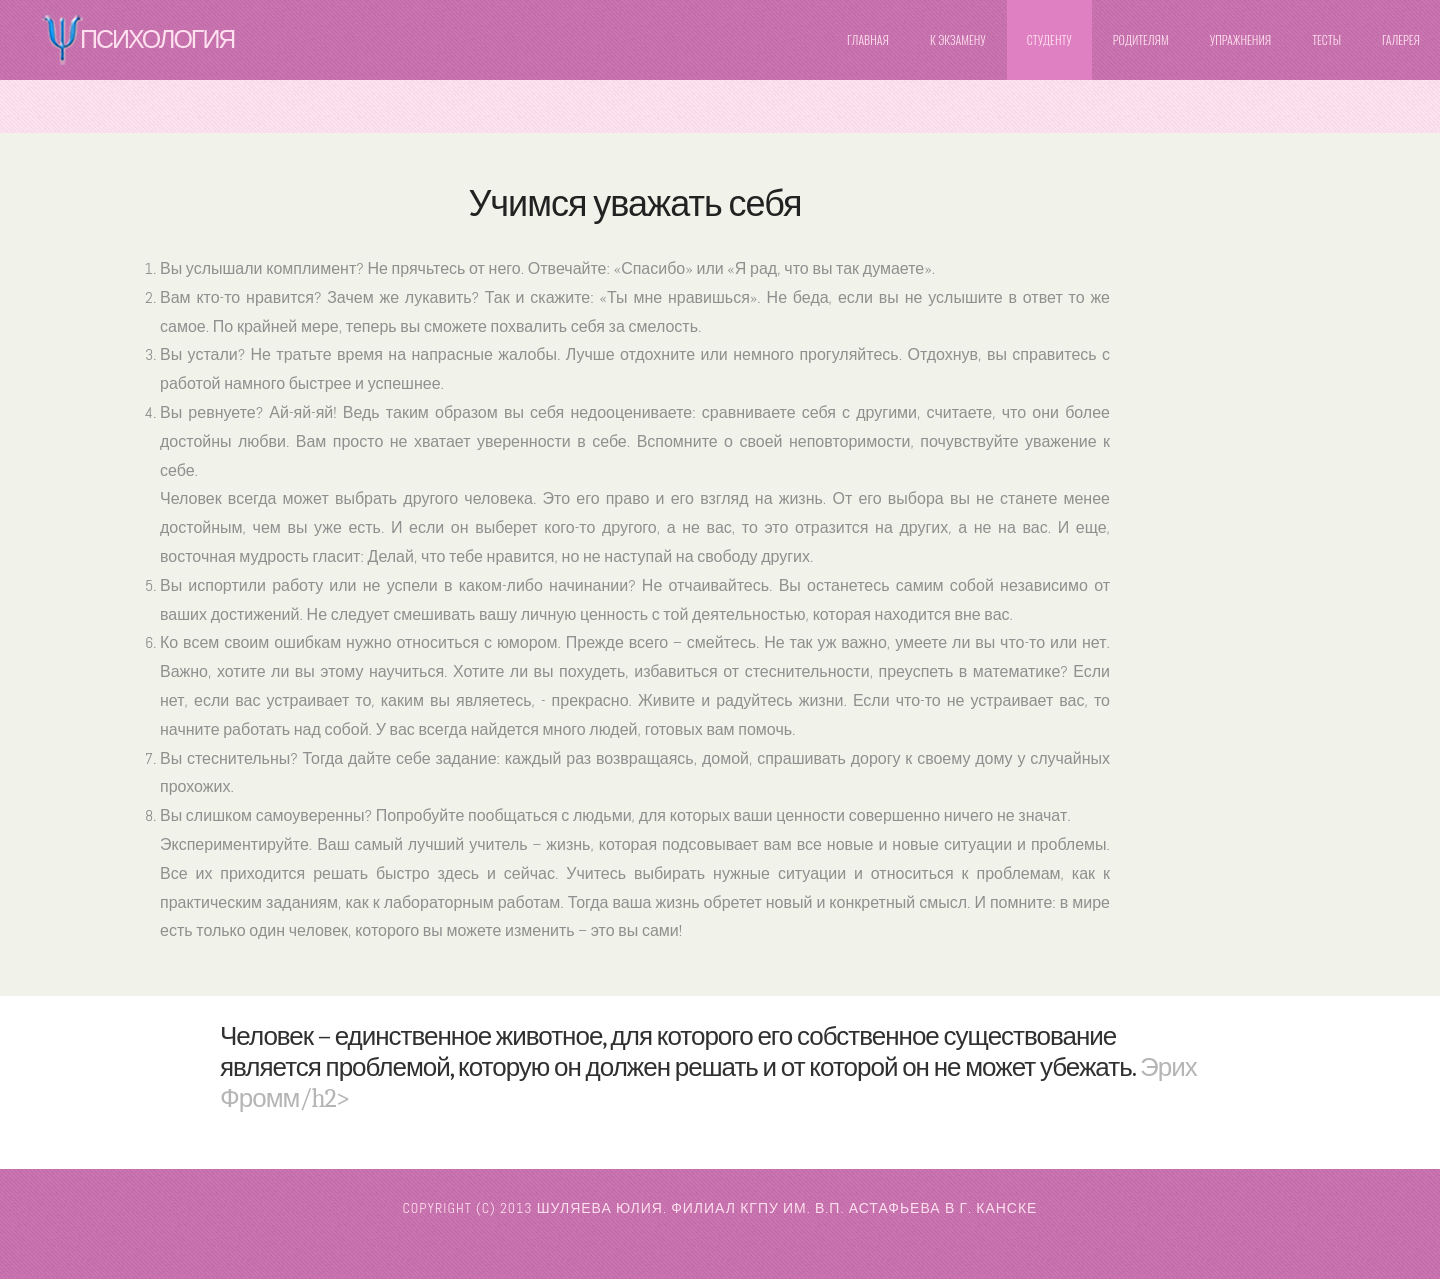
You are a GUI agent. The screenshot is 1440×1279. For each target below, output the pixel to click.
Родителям (1141, 39)
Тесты (1326, 39)
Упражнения (1240, 39)
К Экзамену (958, 39)
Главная (868, 39)
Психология (157, 39)
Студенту (1049, 39)
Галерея (1401, 39)
